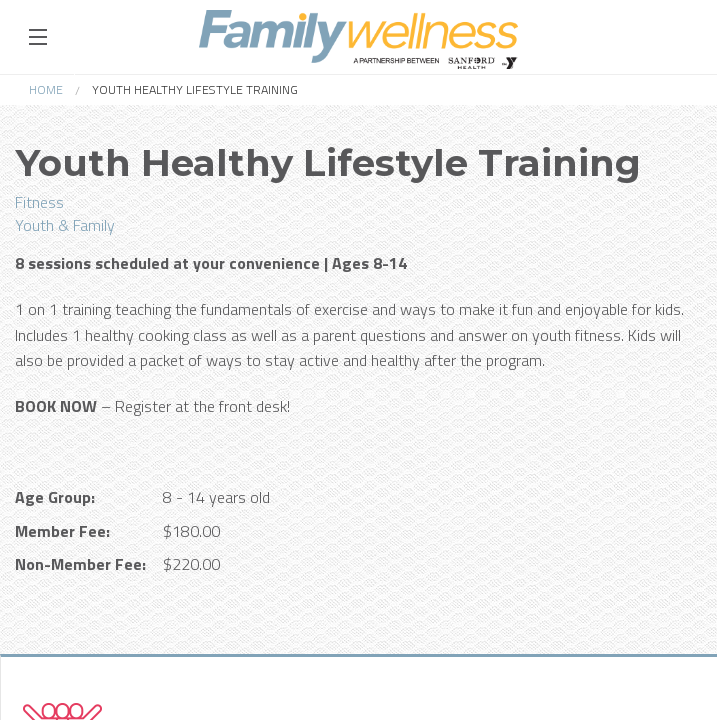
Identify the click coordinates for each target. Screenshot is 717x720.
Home (46, 89)
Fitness (39, 202)
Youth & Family (65, 225)
